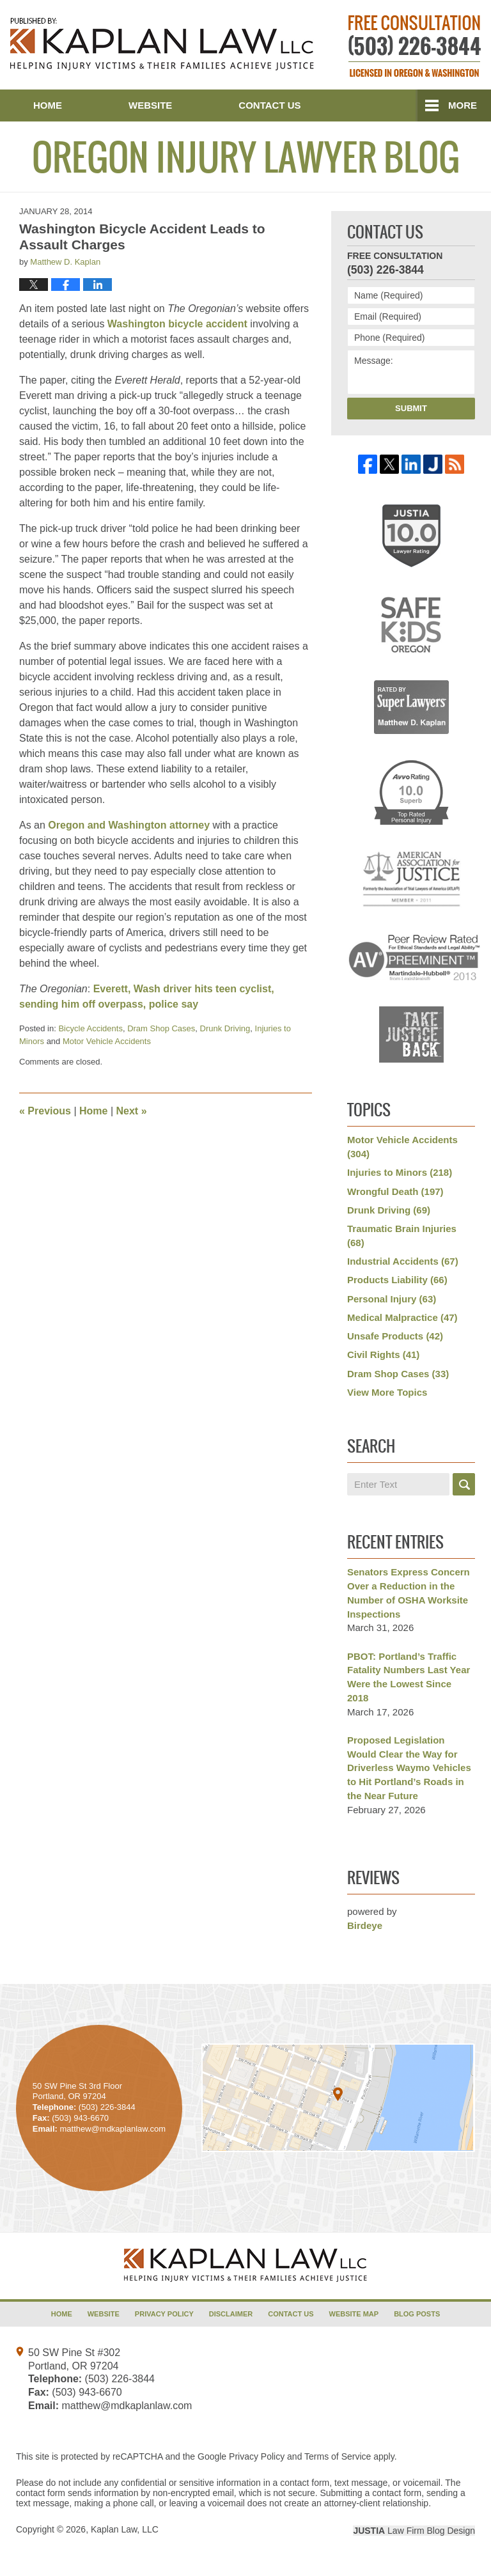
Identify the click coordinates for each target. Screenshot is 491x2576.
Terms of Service (337, 2456)
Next (131, 1110)
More (462, 105)
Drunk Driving (225, 1028)
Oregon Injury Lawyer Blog (162, 44)
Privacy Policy (164, 2314)
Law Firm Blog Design (414, 2530)
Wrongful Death (395, 1191)
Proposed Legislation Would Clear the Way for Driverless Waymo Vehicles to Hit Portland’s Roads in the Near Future (409, 1768)
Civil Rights (383, 1354)
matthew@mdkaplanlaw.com (126, 2405)
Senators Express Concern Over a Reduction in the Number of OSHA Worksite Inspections (408, 1592)
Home (47, 105)
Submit (411, 408)
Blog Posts (417, 2314)
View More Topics (387, 1392)
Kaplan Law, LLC (125, 2529)
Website (150, 105)
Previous (45, 1110)
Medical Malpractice (402, 1317)
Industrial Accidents (402, 1261)
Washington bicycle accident (177, 323)
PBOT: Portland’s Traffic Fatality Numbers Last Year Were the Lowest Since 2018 (408, 1677)
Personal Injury (391, 1298)
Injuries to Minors (399, 1172)
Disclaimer (231, 2314)
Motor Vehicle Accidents (107, 1041)
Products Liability (397, 1279)
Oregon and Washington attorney (129, 825)
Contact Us (269, 105)
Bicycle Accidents (90, 1028)
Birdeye (364, 1925)
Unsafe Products (395, 1336)
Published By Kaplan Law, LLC (414, 46)
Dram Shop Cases (161, 1028)
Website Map (354, 2314)
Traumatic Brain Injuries (401, 1235)
